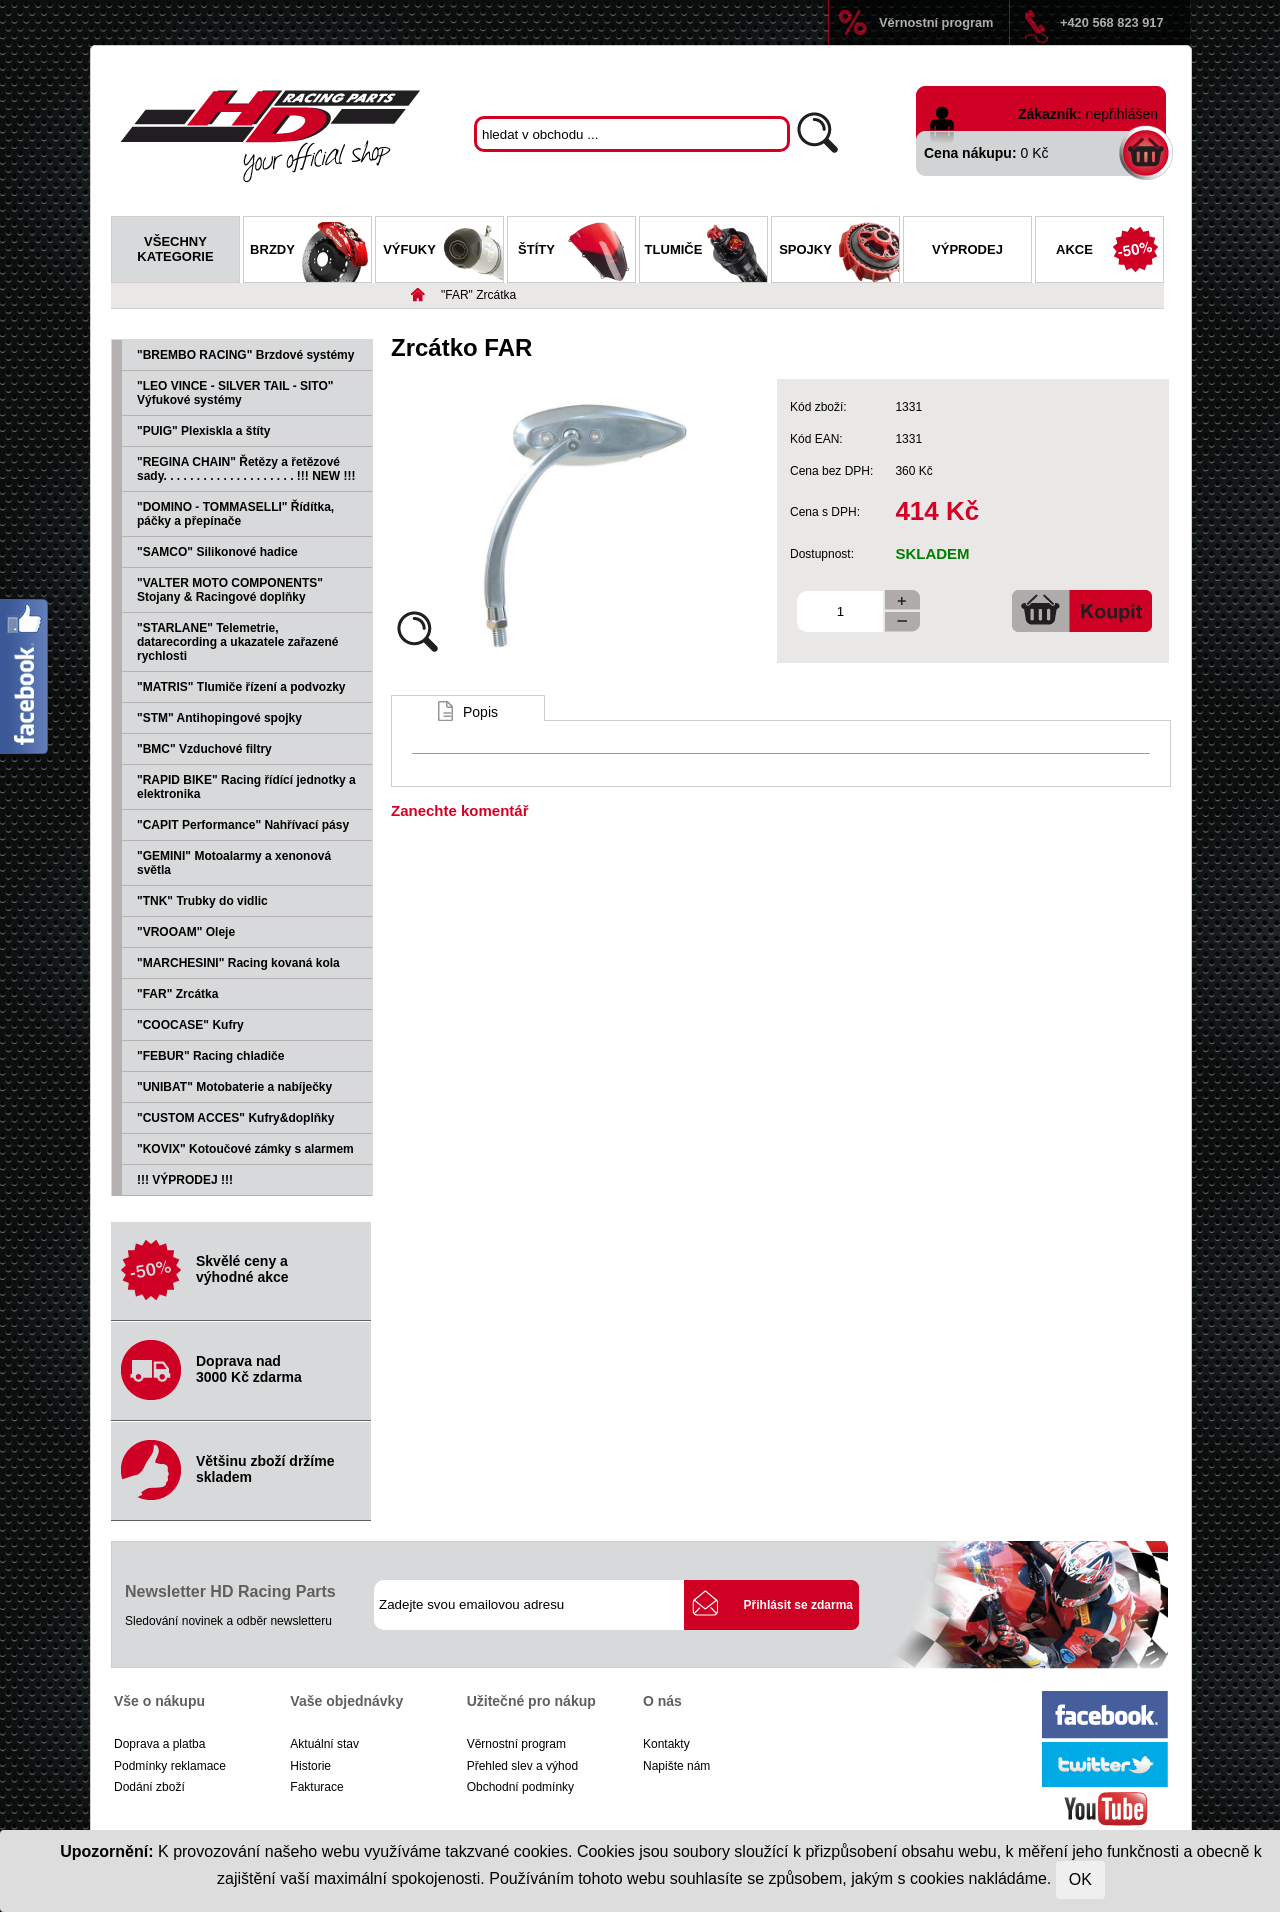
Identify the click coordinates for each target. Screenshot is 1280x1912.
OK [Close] (1080, 1879)
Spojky (839, 252)
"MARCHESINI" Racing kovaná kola (238, 963)
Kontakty (666, 1744)
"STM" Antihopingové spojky (219, 718)
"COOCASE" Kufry (190, 1025)
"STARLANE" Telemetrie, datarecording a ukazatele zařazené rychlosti (237, 642)
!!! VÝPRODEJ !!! (185, 1180)
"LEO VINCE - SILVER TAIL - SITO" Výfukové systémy (235, 393)
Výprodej (967, 249)
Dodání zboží (149, 1787)
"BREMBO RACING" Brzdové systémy (245, 355)
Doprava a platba (159, 1744)
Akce (1109, 252)
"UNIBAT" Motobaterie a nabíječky (234, 1087)
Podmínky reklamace (170, 1766)
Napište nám (676, 1766)
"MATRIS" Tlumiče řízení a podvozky (241, 687)
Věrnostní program (936, 22)
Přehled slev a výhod (522, 1766)
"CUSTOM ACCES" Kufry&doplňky (235, 1118)
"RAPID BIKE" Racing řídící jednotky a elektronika (246, 787)
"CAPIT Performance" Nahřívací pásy (243, 825)
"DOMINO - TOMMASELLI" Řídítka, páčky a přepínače (235, 514)
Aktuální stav (324, 1744)
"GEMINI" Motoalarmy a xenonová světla (234, 863)
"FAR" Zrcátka (478, 295)
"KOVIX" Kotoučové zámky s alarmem (245, 1149)
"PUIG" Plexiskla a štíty (203, 431)
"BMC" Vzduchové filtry (204, 749)
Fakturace (316, 1787)
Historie (310, 1766)
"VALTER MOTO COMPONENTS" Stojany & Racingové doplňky (230, 590)
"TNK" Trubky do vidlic (202, 901)
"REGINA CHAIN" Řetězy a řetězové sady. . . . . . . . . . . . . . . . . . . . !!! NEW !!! (246, 469)
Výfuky (443, 252)
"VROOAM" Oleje (186, 932)
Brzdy (310, 252)
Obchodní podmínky (520, 1787)
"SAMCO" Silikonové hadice (217, 552)
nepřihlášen (1122, 114)
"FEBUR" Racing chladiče (210, 1056)
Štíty (576, 252)
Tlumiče (706, 252)
